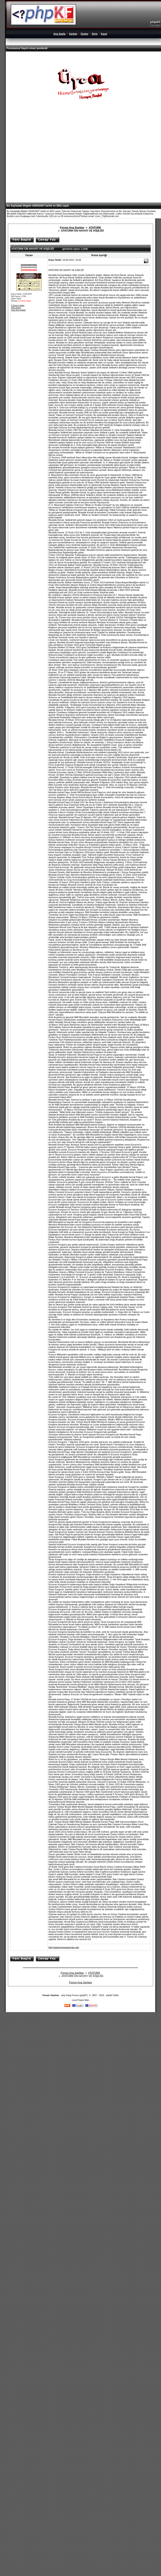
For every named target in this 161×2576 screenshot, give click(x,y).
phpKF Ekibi (112, 1995)
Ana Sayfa (59, 33)
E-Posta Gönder (18, 305)
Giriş (94, 33)
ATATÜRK (95, 227)
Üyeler (84, 33)
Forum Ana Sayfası (72, 227)
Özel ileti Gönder (18, 310)
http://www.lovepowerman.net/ (64, 1947)
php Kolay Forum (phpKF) (74, 1995)
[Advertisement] (45, 158)
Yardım (73, 33)
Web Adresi (16, 308)
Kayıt (104, 33)
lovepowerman (29, 264)
